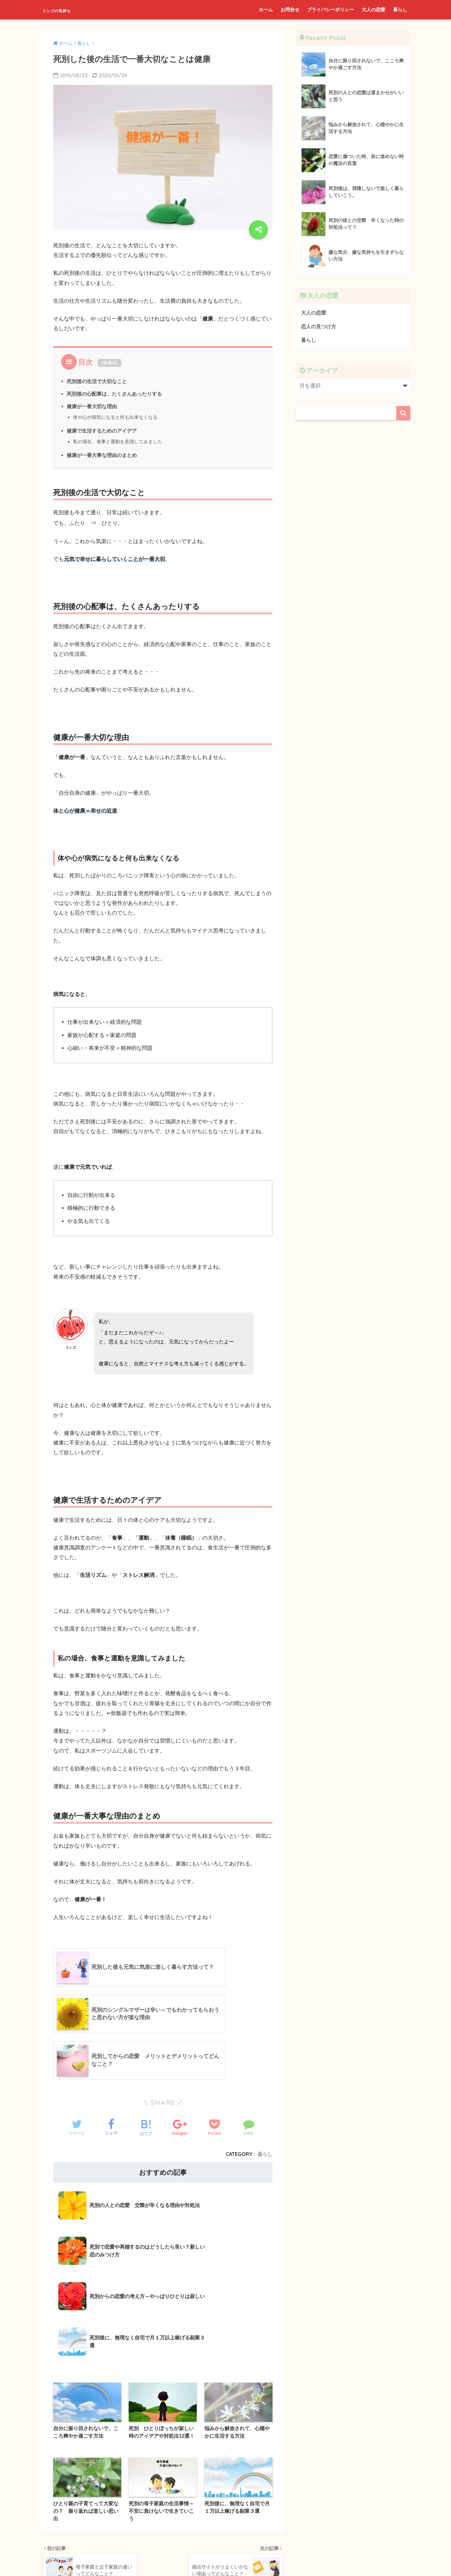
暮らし (400, 9)
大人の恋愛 (373, 9)
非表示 (109, 362)
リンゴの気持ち (69, 9)
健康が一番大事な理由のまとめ (102, 455)
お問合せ (290, 9)
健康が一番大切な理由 (92, 406)
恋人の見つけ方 (319, 327)
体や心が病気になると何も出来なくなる (115, 417)
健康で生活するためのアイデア (102, 431)
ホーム (266, 9)
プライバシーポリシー (330, 9)
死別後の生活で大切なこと (97, 381)
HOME (225, 2533)
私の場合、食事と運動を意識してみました (117, 441)
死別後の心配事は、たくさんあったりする (114, 394)
